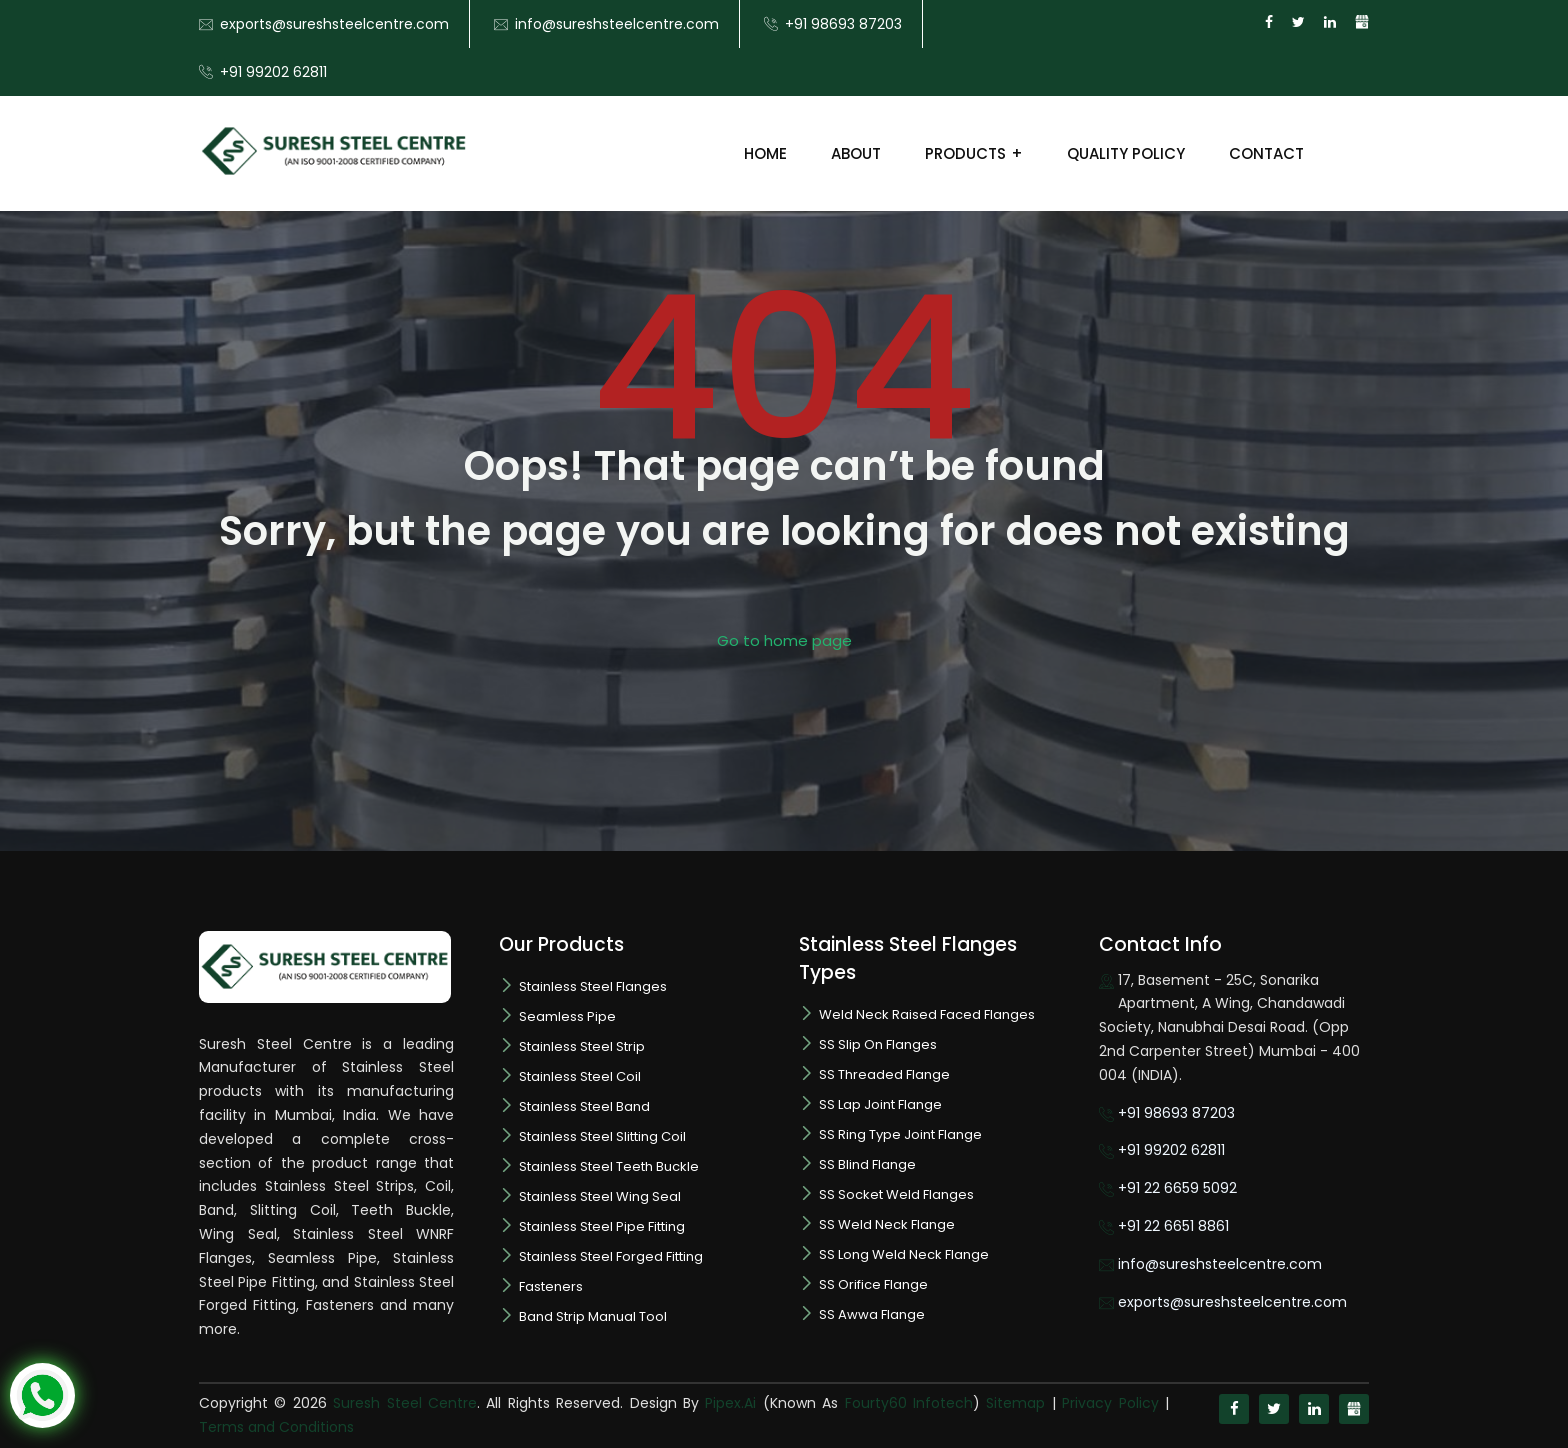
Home (765, 153)
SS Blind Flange (867, 1164)
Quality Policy (1126, 153)
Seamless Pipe (567, 1016)
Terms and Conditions (276, 1427)
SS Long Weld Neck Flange (904, 1254)
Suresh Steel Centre (405, 1403)
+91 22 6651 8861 (1173, 1226)
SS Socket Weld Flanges (896, 1194)
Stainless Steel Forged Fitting (611, 1256)
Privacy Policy (1110, 1403)
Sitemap (1015, 1403)
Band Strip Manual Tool (593, 1316)
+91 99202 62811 (273, 72)
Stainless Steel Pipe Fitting (602, 1226)
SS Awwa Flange (872, 1314)
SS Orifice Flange (873, 1284)
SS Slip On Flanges (878, 1044)
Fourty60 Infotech (909, 1403)
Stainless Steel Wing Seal (600, 1196)
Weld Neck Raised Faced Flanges (927, 1014)
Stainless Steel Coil (580, 1076)
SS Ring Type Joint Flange (900, 1134)
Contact (1266, 153)
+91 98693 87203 (843, 24)
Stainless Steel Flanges (593, 986)
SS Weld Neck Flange (887, 1224)
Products (965, 153)
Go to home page (784, 640)
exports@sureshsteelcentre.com (334, 24)
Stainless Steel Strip (582, 1046)
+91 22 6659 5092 (1177, 1188)
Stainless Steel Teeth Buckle (609, 1166)
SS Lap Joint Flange (880, 1104)
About (856, 153)
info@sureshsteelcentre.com (617, 24)
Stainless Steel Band (584, 1106)
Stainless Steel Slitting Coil (602, 1136)
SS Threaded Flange (884, 1074)
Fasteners (551, 1286)
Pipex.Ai (727, 1403)
